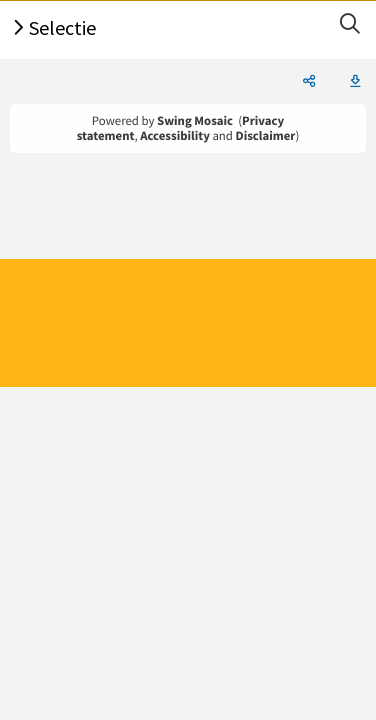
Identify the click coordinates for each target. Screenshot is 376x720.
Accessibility (175, 136)
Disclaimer (266, 136)
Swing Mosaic (195, 121)
